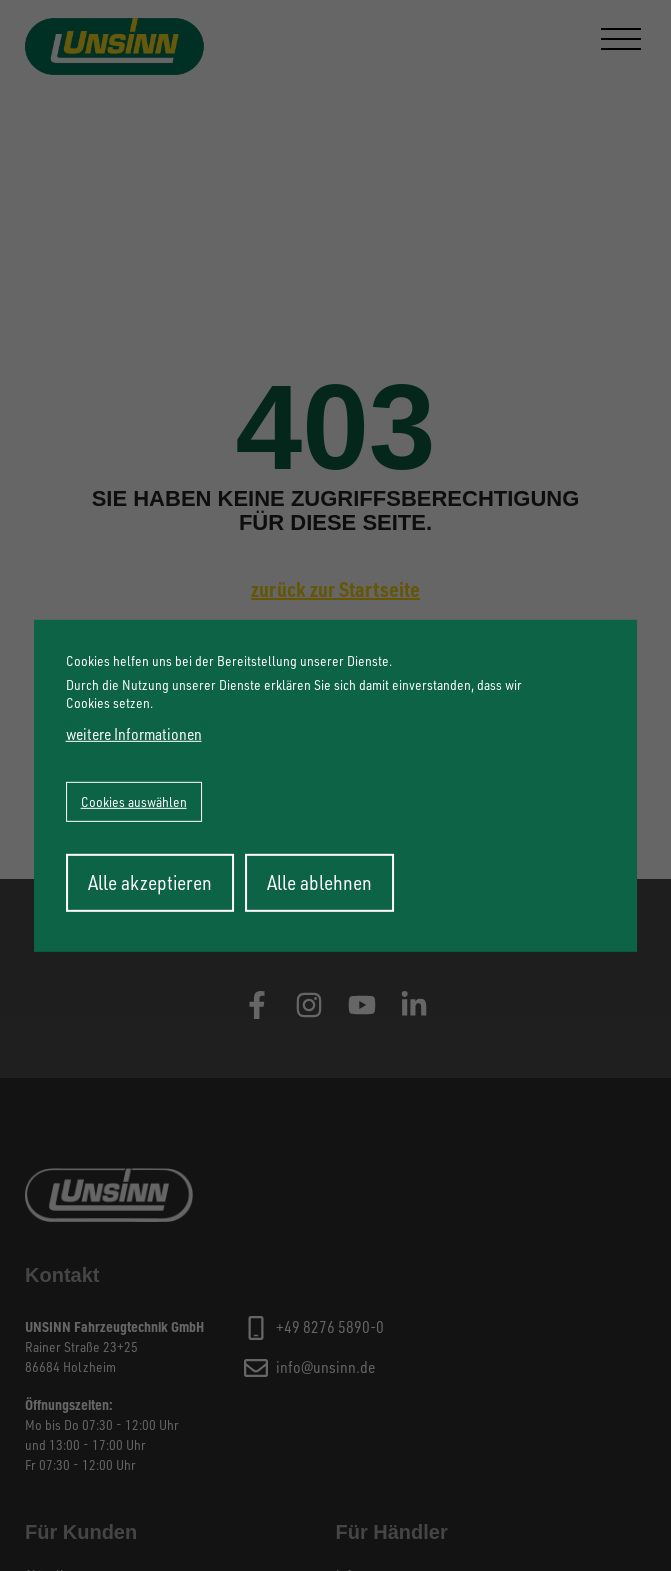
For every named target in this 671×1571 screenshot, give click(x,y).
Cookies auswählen (134, 801)
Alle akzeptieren (150, 882)
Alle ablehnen (319, 882)
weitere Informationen (134, 734)
